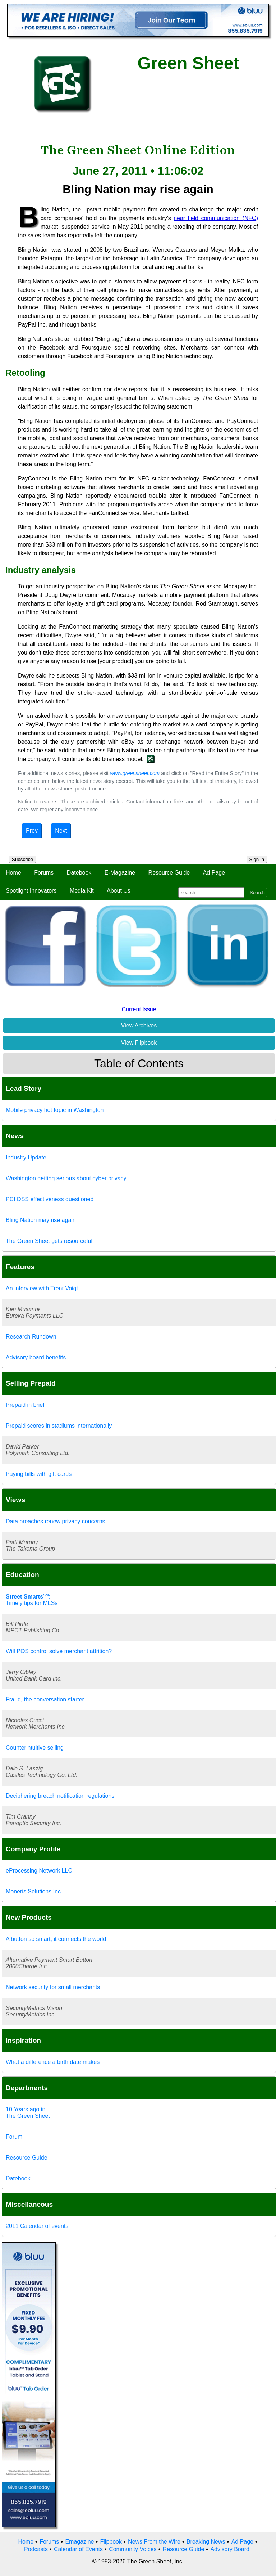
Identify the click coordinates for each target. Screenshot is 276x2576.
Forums (44, 873)
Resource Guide (169, 873)
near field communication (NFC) (216, 218)
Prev (32, 830)
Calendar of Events (78, 2549)
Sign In (256, 859)
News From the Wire (154, 2542)
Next (61, 830)
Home (13, 873)
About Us (118, 891)
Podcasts (36, 2549)
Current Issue (138, 1009)
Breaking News (206, 2542)
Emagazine (79, 2542)
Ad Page (214, 873)
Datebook (79, 873)
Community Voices (133, 2549)
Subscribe (22, 859)
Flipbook (111, 2542)
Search (257, 892)
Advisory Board (229, 2549)
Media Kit (82, 891)
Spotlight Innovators (31, 891)
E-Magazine (120, 873)
